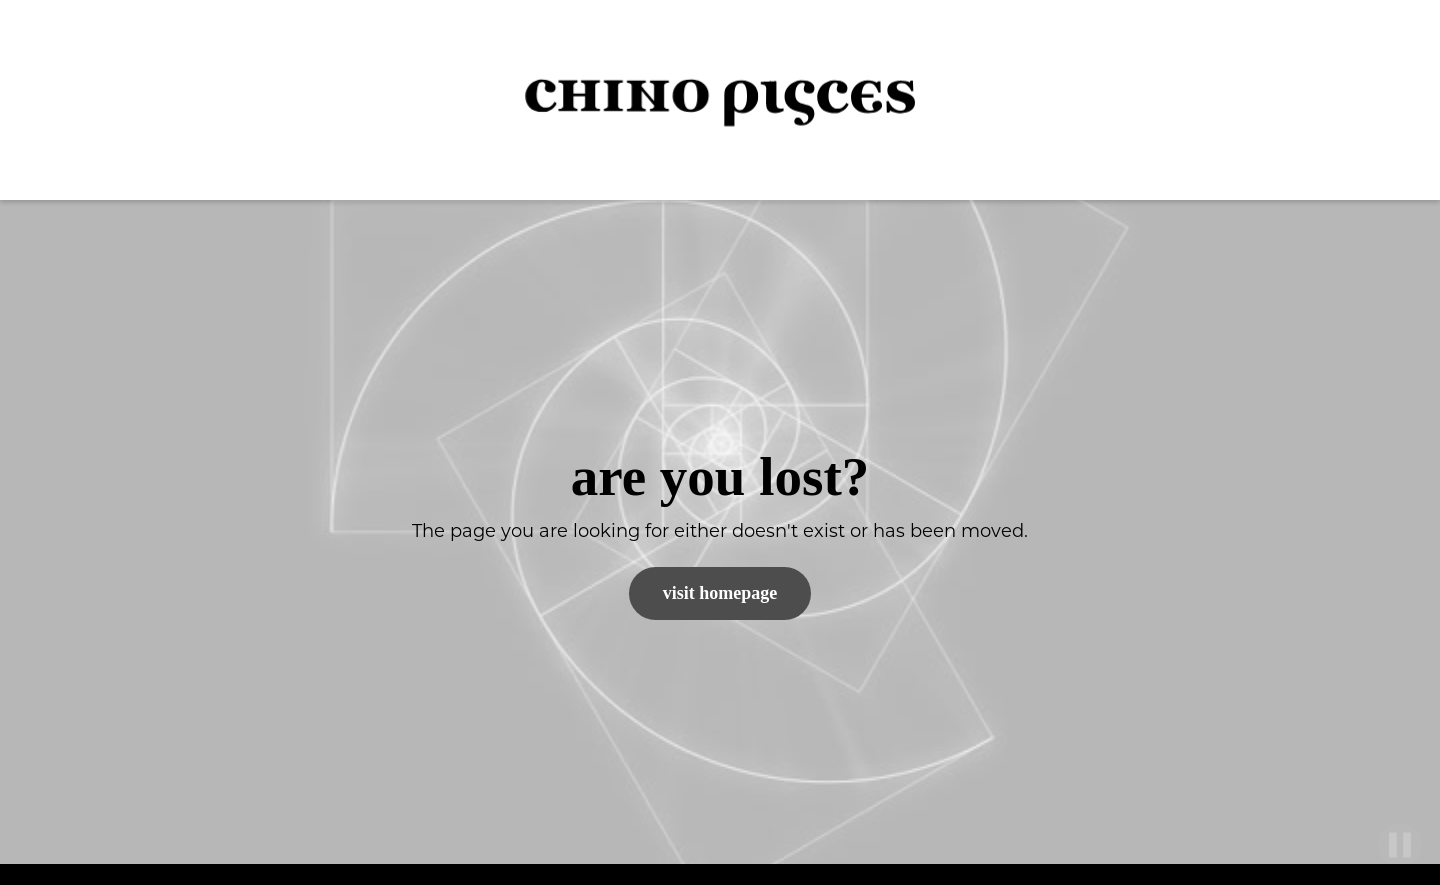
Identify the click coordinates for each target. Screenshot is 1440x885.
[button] (1390, 100)
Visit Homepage (720, 593)
